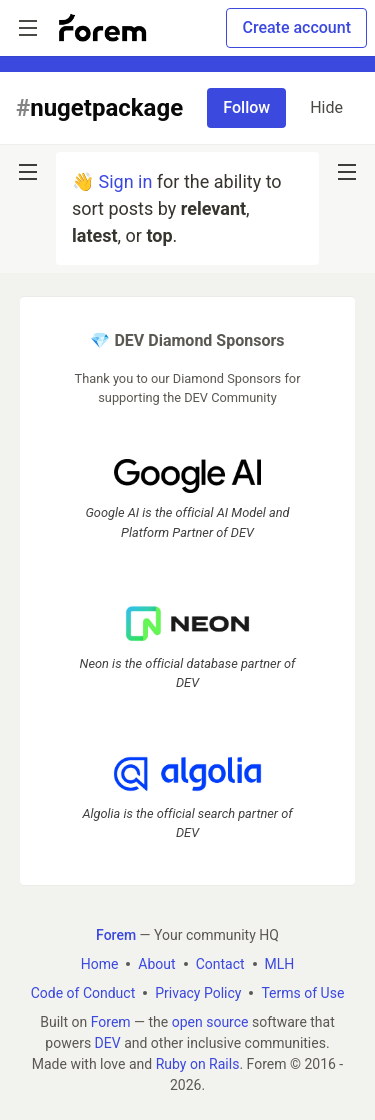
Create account (296, 27)
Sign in (125, 181)
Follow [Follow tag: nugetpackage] (246, 107)
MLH (280, 964)
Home (100, 964)
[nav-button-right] (347, 172)
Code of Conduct (83, 993)
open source (210, 1022)
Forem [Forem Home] (116, 935)
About (156, 964)
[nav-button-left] (28, 172)
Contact (220, 964)
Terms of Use (302, 993)
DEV (108, 1043)
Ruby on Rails (198, 1064)
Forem (111, 1022)
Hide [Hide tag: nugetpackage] (326, 107)
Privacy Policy (198, 993)
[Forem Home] (103, 28)
